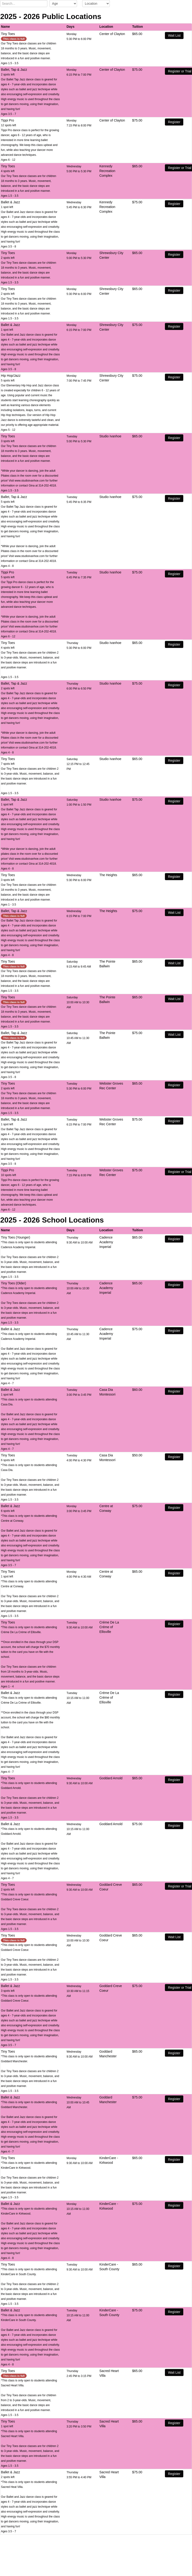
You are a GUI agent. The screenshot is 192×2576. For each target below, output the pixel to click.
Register (174, 122)
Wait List (174, 35)
